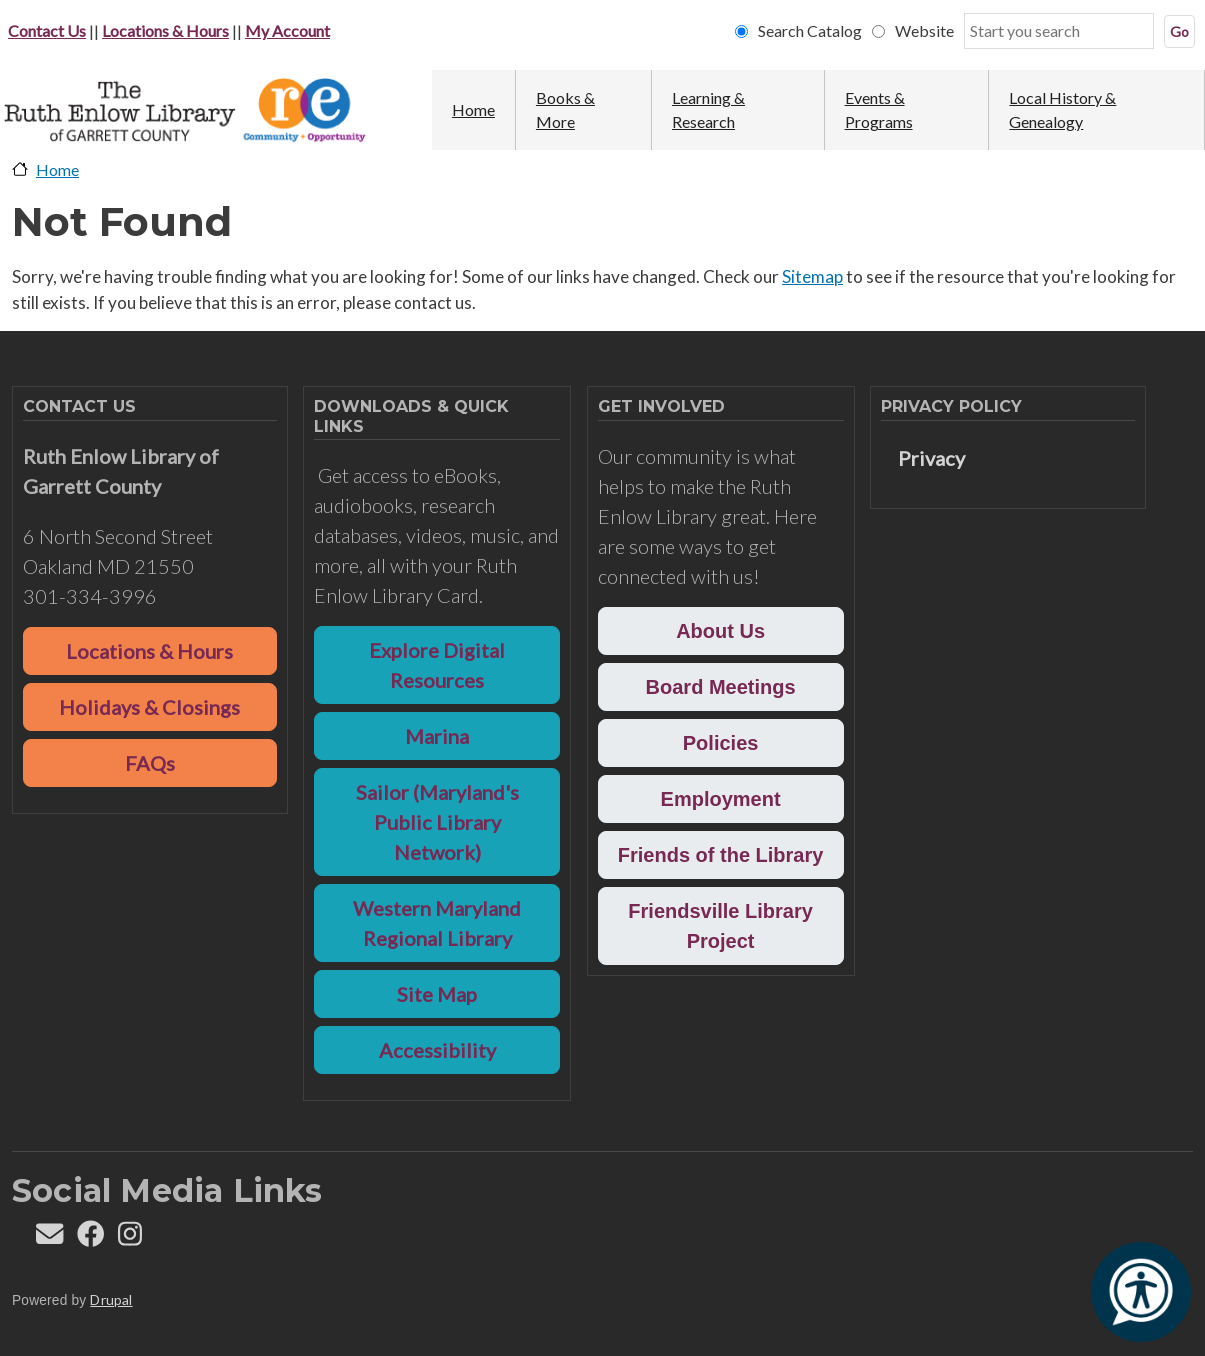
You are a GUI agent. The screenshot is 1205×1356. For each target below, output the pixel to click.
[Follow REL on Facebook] (90, 1238)
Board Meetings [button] (721, 687)
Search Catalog (810, 30)
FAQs (150, 763)
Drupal (111, 1299)
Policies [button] (721, 743)
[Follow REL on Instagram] (130, 1238)
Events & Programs (879, 109)
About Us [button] (720, 631)
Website (924, 30)
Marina (437, 736)
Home (473, 109)
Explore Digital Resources (437, 665)
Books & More (565, 109)
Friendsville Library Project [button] (720, 926)
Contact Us (47, 30)
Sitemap (812, 276)
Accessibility (437, 1050)
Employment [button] (721, 799)
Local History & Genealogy (1062, 109)
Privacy (931, 458)
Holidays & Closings (149, 707)
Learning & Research (708, 109)
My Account (287, 30)
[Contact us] (49, 1238)
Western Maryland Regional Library (437, 923)
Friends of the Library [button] (721, 855)
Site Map (437, 994)
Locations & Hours (165, 30)
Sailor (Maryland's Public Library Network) (437, 822)
